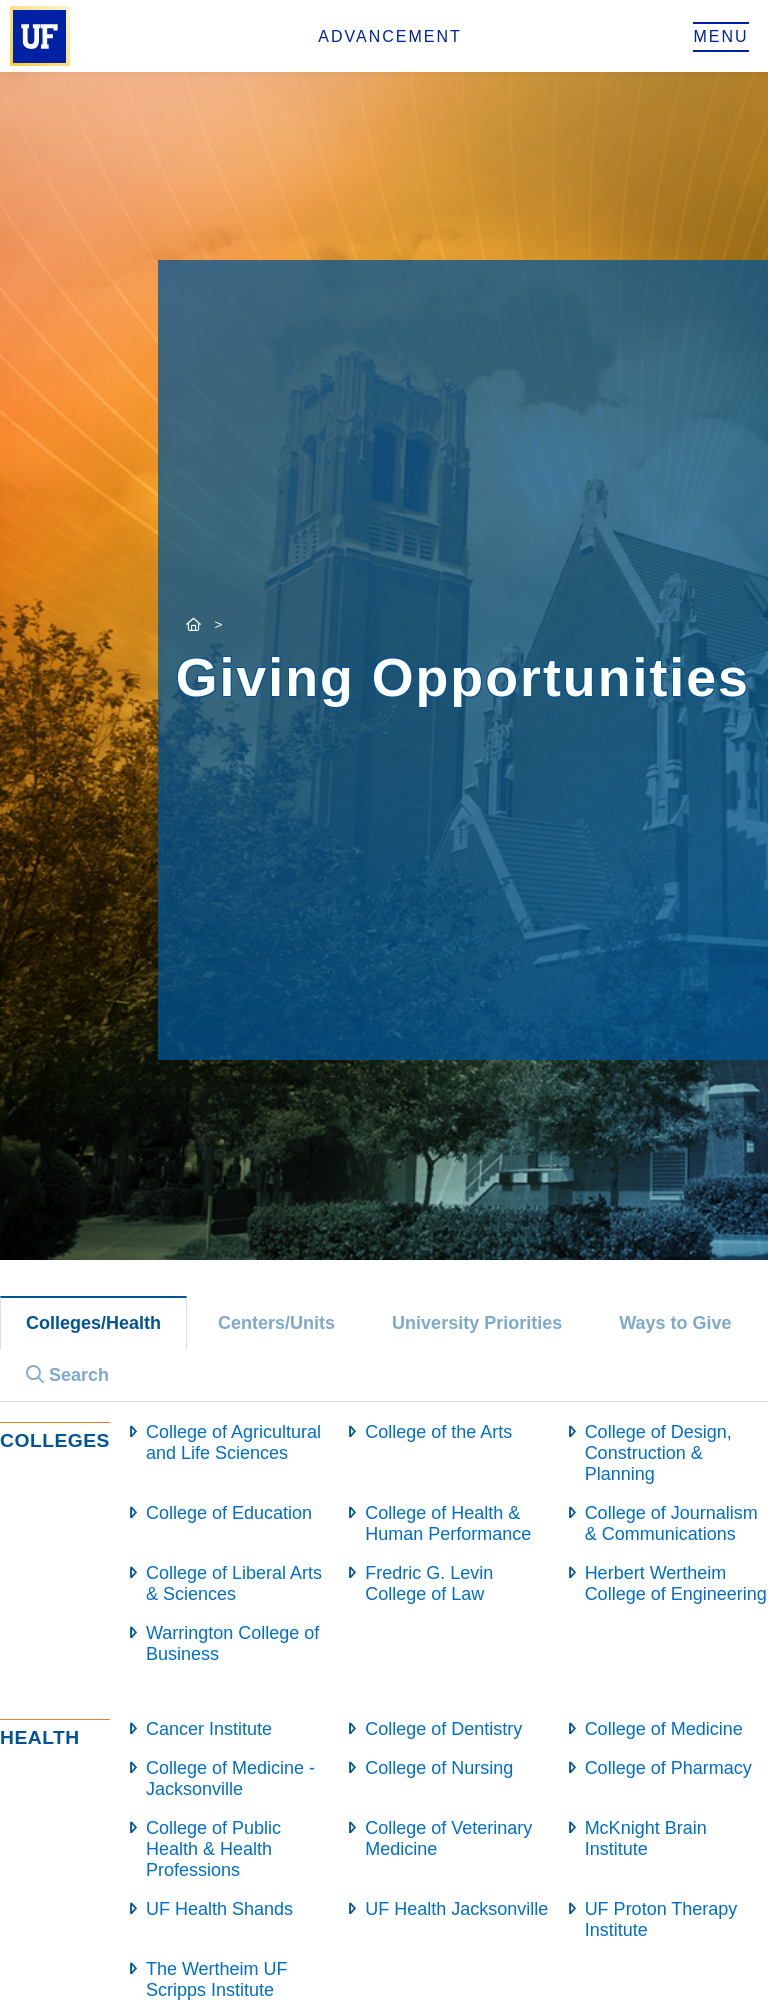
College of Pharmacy (668, 1768)
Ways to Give (675, 1323)
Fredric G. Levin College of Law (429, 1583)
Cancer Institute (209, 1729)
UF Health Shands (219, 1909)
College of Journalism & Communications (671, 1523)
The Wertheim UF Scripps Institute (217, 1979)
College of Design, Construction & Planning (658, 1453)
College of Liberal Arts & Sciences (234, 1583)
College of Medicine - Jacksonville (230, 1778)
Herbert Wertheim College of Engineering (676, 1583)
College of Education (229, 1513)
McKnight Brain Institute (646, 1838)
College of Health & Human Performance (448, 1523)
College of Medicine (664, 1729)
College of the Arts (438, 1432)
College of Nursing (439, 1768)
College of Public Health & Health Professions (213, 1849)
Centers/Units (276, 1323)
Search (67, 1375)
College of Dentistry (443, 1729)
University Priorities (477, 1323)
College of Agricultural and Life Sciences (233, 1442)
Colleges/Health (93, 1323)
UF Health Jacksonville (456, 1909)
